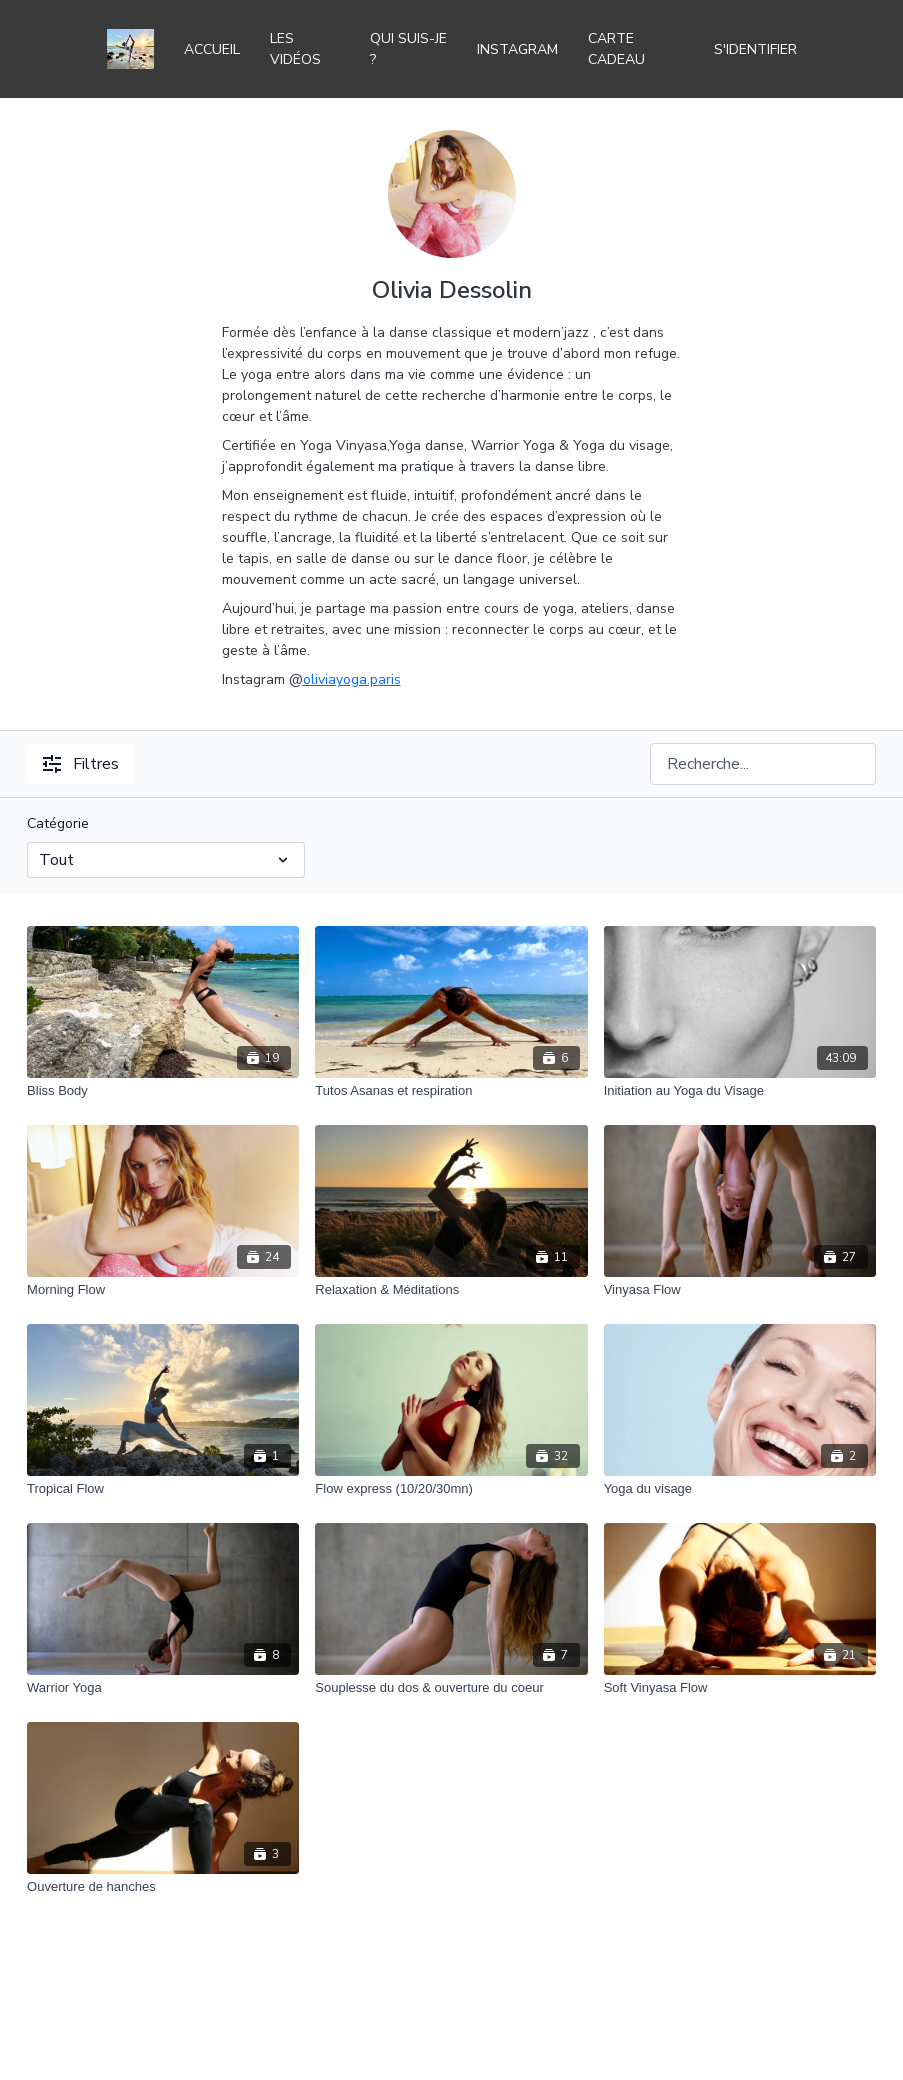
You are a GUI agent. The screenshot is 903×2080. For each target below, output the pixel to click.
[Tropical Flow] (163, 1489)
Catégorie (58, 823)
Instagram (517, 49)
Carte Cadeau (616, 49)
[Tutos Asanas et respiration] (451, 1091)
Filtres (81, 764)
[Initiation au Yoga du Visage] (740, 1091)
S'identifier (755, 49)
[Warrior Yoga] (163, 1688)
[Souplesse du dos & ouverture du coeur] (451, 1688)
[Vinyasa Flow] (740, 1290)
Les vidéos (295, 49)
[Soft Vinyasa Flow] (740, 1688)
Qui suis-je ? (408, 49)
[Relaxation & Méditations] (451, 1290)
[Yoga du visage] (740, 1489)
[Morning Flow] (163, 1290)
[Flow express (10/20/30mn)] (451, 1489)
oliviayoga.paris (352, 679)
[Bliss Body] (163, 1091)
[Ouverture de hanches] (163, 1887)
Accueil (212, 49)
